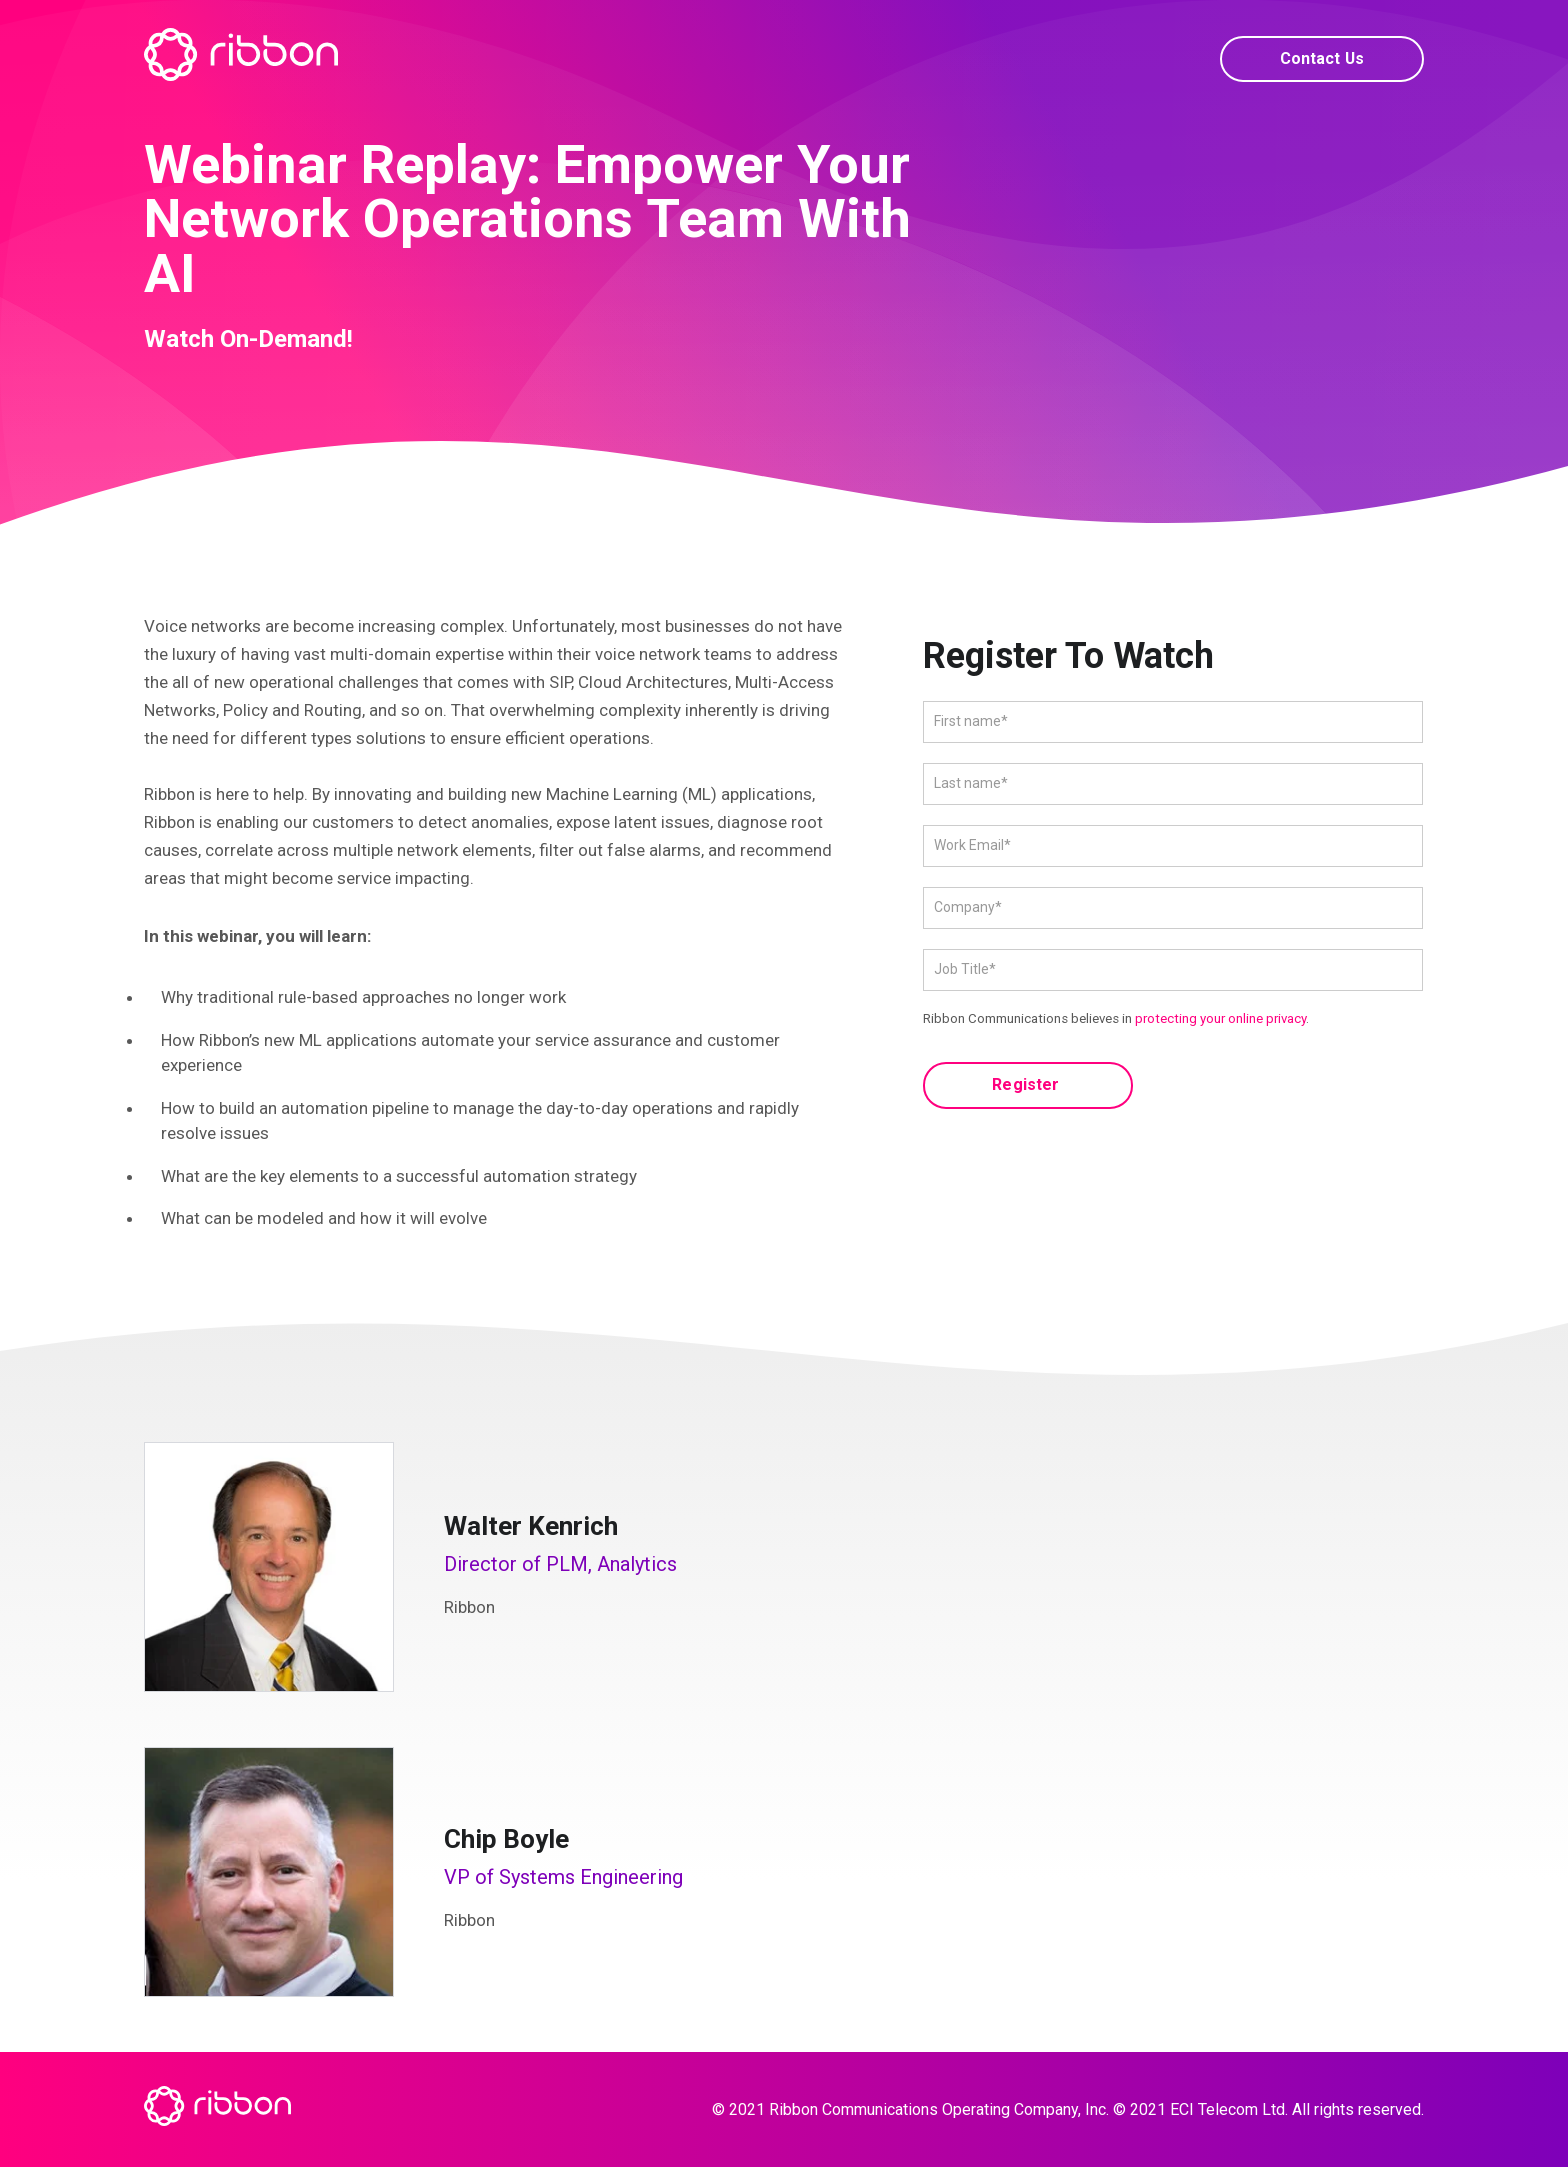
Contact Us (1319, 58)
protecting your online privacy (1220, 1018)
